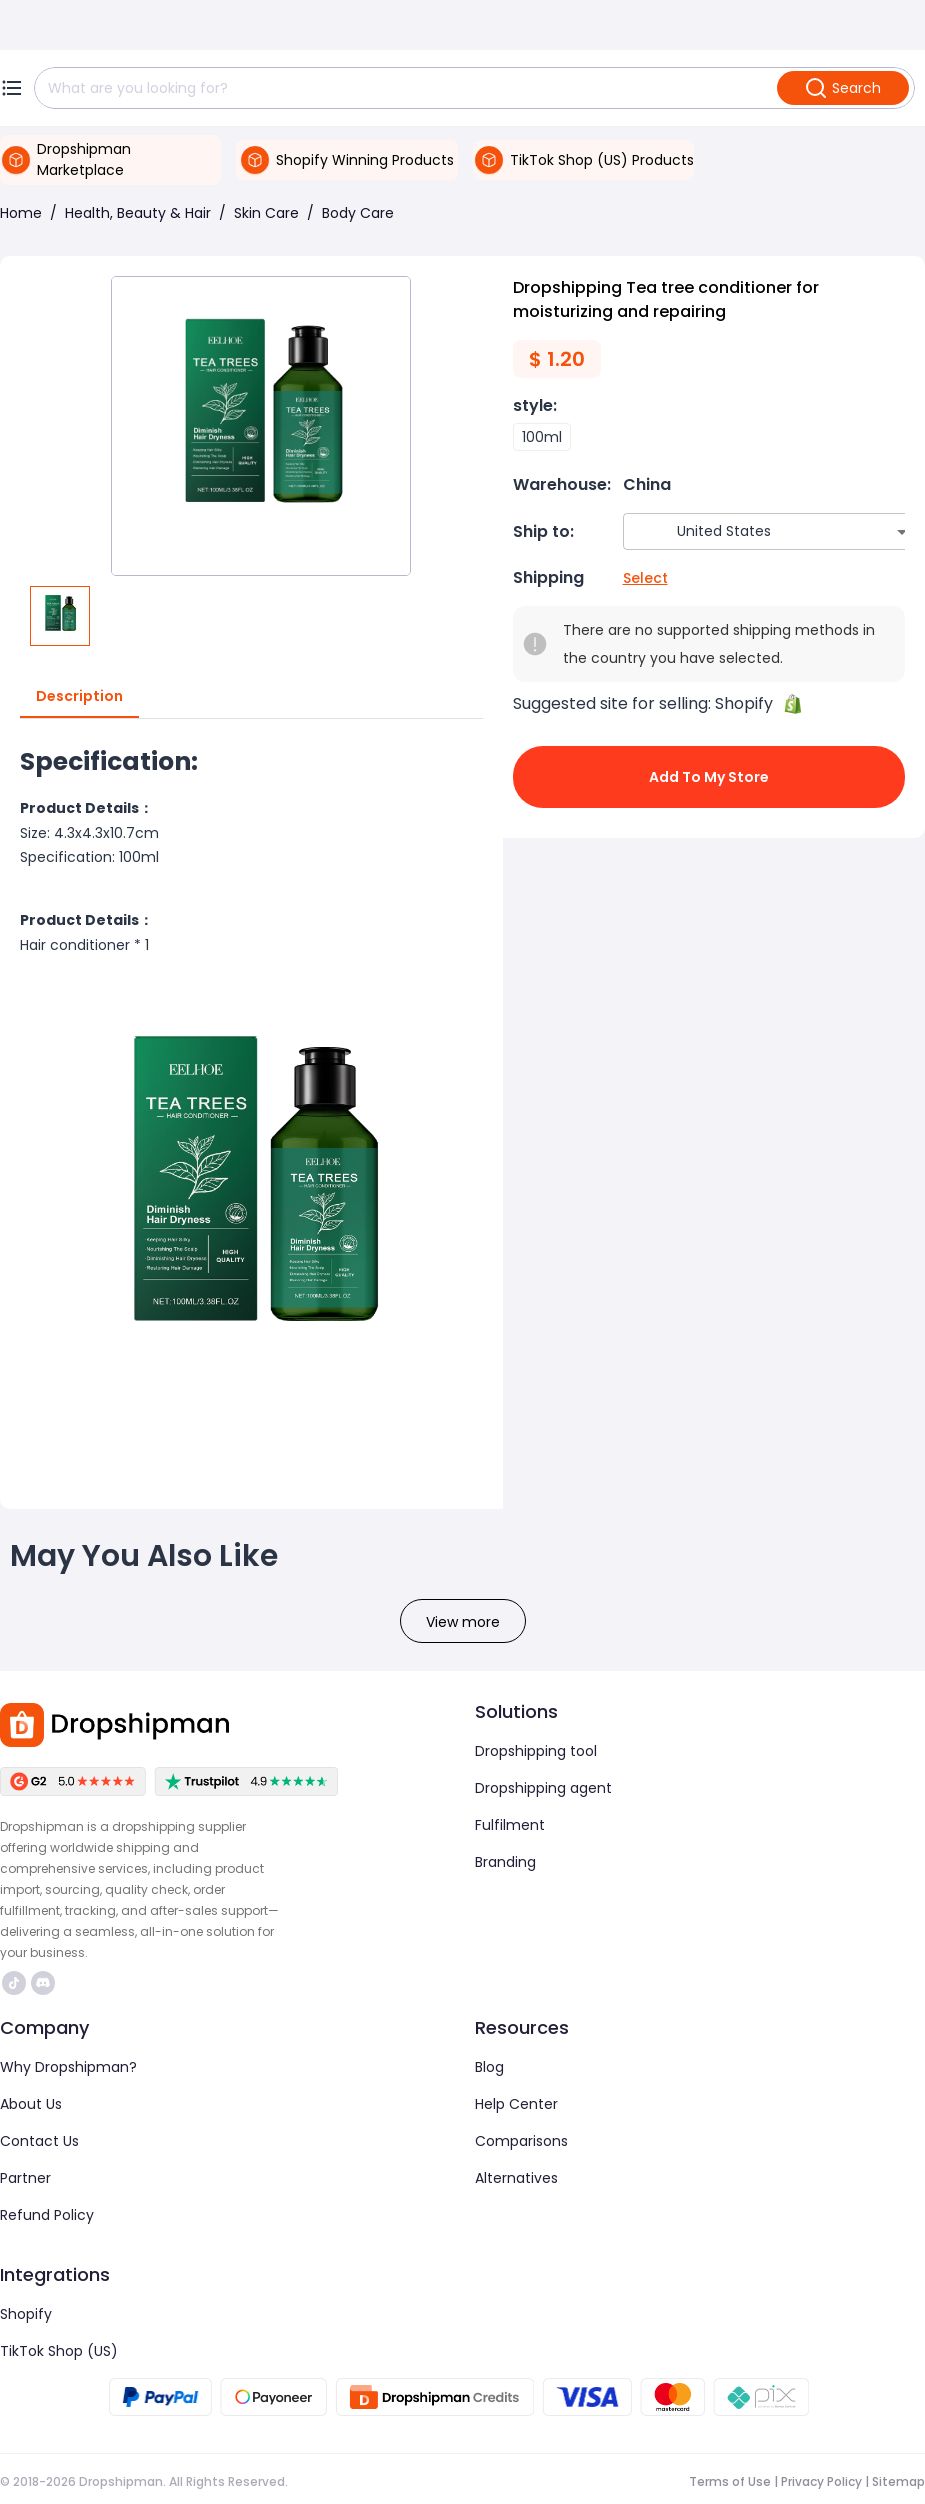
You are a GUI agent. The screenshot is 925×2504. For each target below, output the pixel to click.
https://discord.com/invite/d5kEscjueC (43, 1983)
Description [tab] (79, 697)
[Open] (902, 532)
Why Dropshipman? (68, 2067)
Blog (489, 2067)
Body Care (358, 213)
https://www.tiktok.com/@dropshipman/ (14, 1983)
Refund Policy (47, 2215)
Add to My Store (709, 777)
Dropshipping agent (543, 1788)
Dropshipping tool (536, 1751)
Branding (505, 1862)
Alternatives (516, 2178)
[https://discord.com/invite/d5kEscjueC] (43, 1983)
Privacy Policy (821, 2481)
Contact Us (39, 2141)
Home (21, 213)
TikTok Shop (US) (59, 2351)
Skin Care (266, 213)
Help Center (516, 2104)
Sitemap (898, 2481)
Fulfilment (510, 1825)
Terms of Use (730, 2481)
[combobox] (743, 531)
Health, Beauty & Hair (138, 213)
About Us (31, 2104)
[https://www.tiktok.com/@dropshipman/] (14, 1983)
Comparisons (521, 2141)
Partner (25, 2178)
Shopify (26, 2314)
